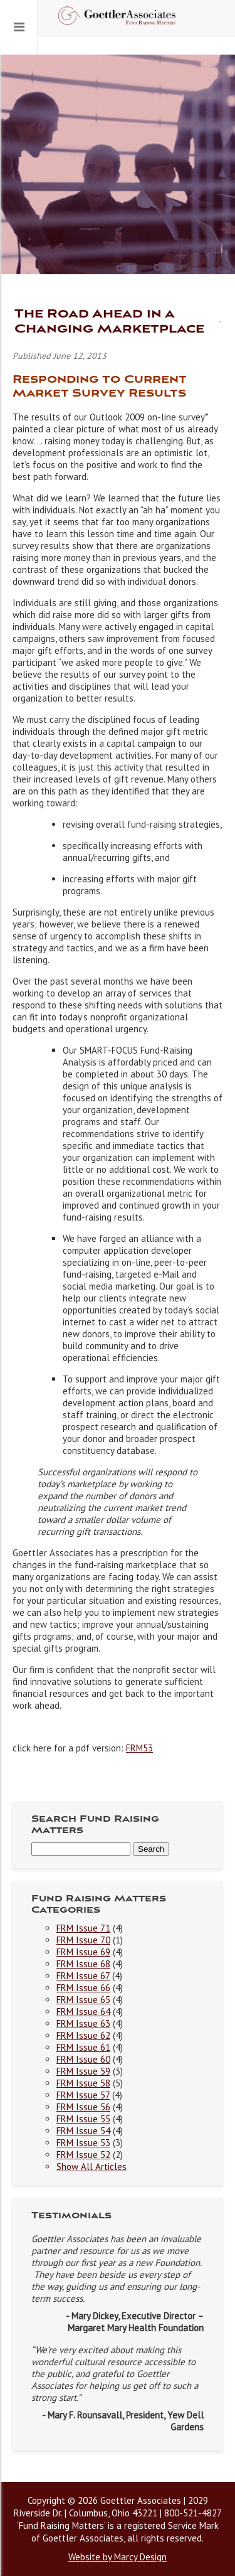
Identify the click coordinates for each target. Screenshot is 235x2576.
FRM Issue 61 (83, 2047)
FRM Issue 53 (83, 2143)
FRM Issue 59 (83, 2071)
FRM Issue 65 (83, 2000)
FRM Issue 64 (83, 2012)
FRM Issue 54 (83, 2131)
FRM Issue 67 (83, 1976)
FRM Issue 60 (83, 2059)
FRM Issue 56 (83, 2107)
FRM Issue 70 (83, 1940)
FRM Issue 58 (83, 2083)
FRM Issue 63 (83, 2023)
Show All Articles (91, 2166)
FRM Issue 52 (83, 2155)
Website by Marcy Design (117, 2557)
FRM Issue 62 (83, 2035)
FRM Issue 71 (83, 1928)
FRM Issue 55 (83, 2119)
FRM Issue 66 (83, 1988)
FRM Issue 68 (83, 1964)
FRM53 (139, 1748)
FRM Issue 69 (83, 1952)
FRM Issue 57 (83, 2095)
